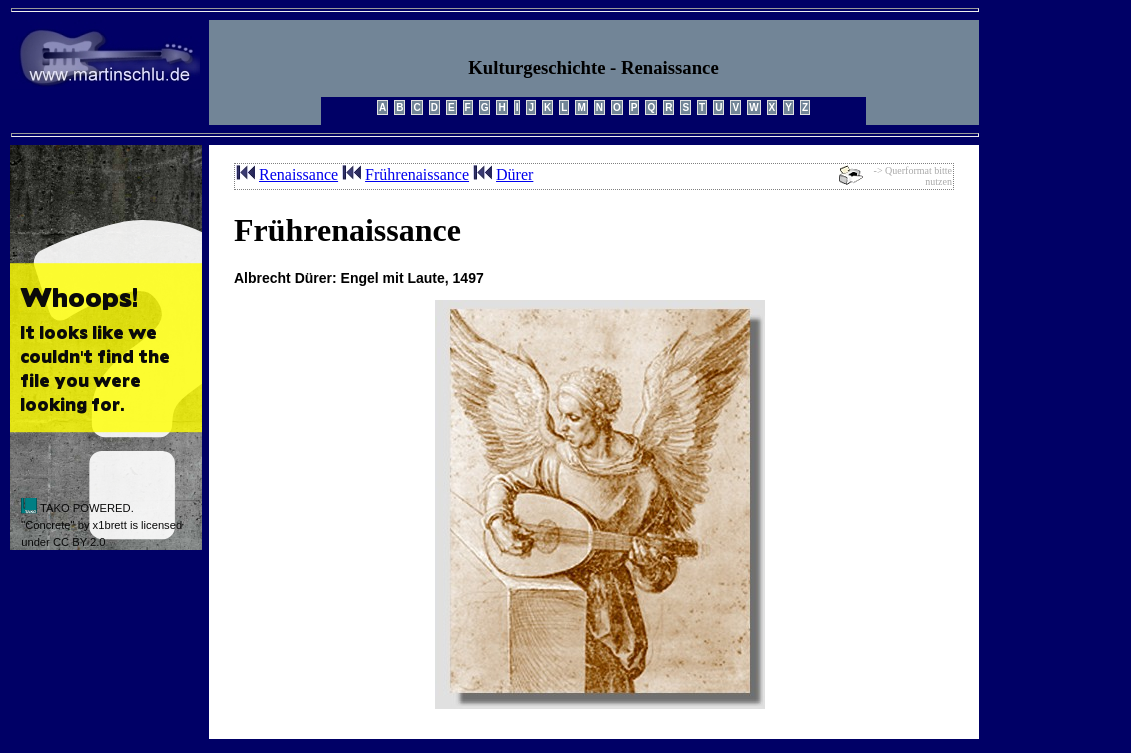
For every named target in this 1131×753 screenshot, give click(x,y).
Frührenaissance (417, 174)
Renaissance (298, 174)
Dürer (514, 174)
